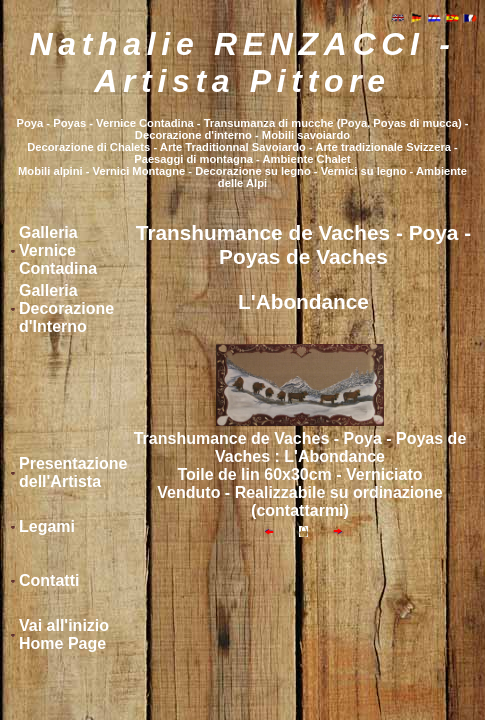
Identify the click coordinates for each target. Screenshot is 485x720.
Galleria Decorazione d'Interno (66, 308)
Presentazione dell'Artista (73, 472)
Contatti (49, 580)
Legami (47, 526)
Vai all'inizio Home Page (64, 634)
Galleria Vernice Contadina (58, 250)
